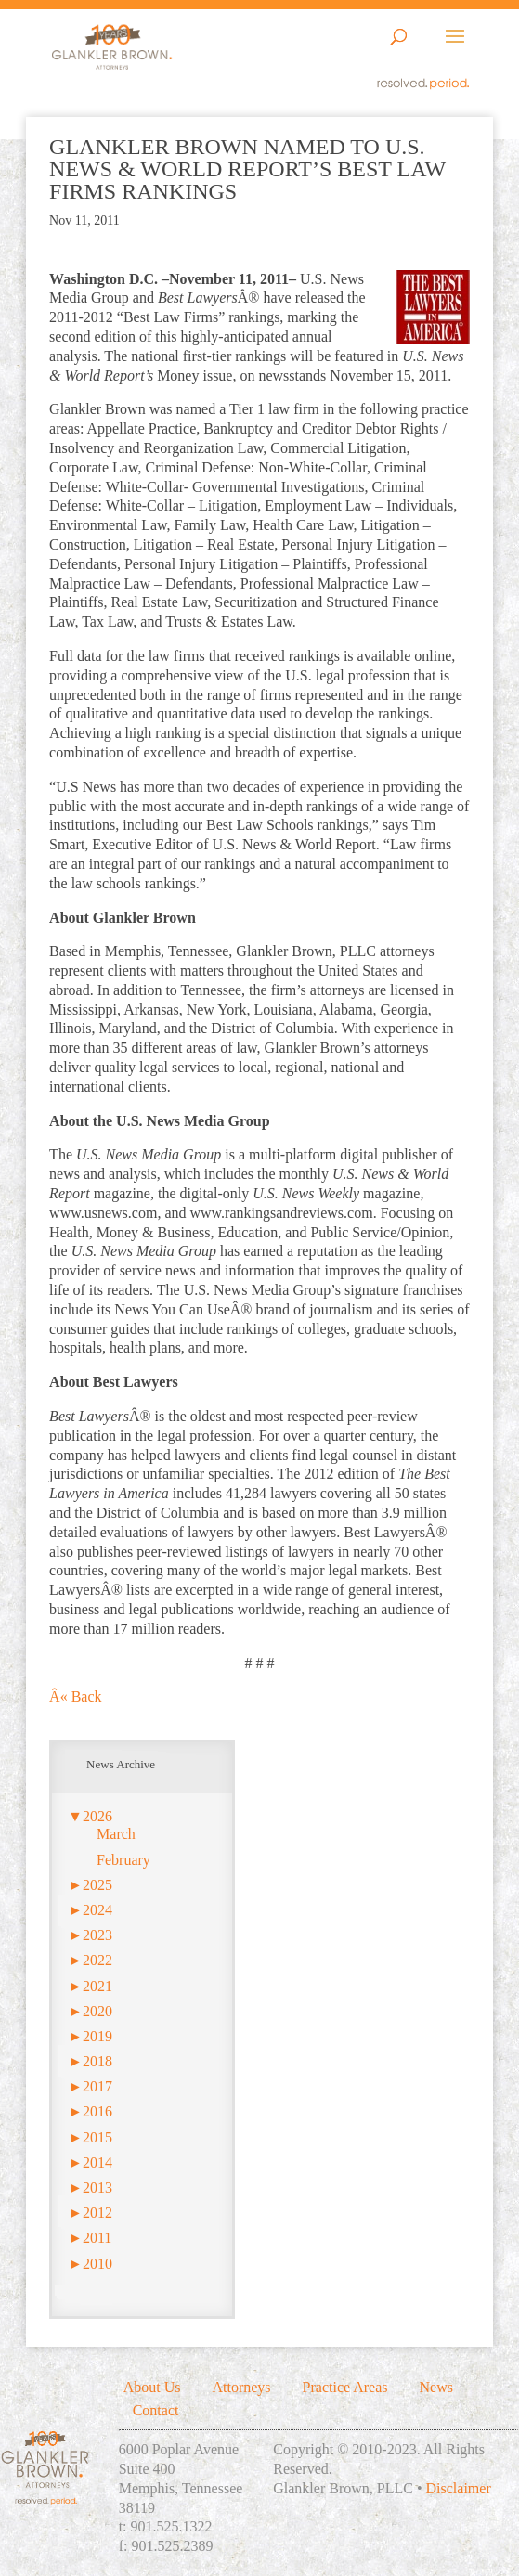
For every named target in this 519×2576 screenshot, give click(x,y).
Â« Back (75, 1696)
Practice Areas (345, 2387)
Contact (156, 2410)
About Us (152, 2387)
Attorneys (241, 2387)
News (436, 2387)
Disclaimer (458, 2488)
